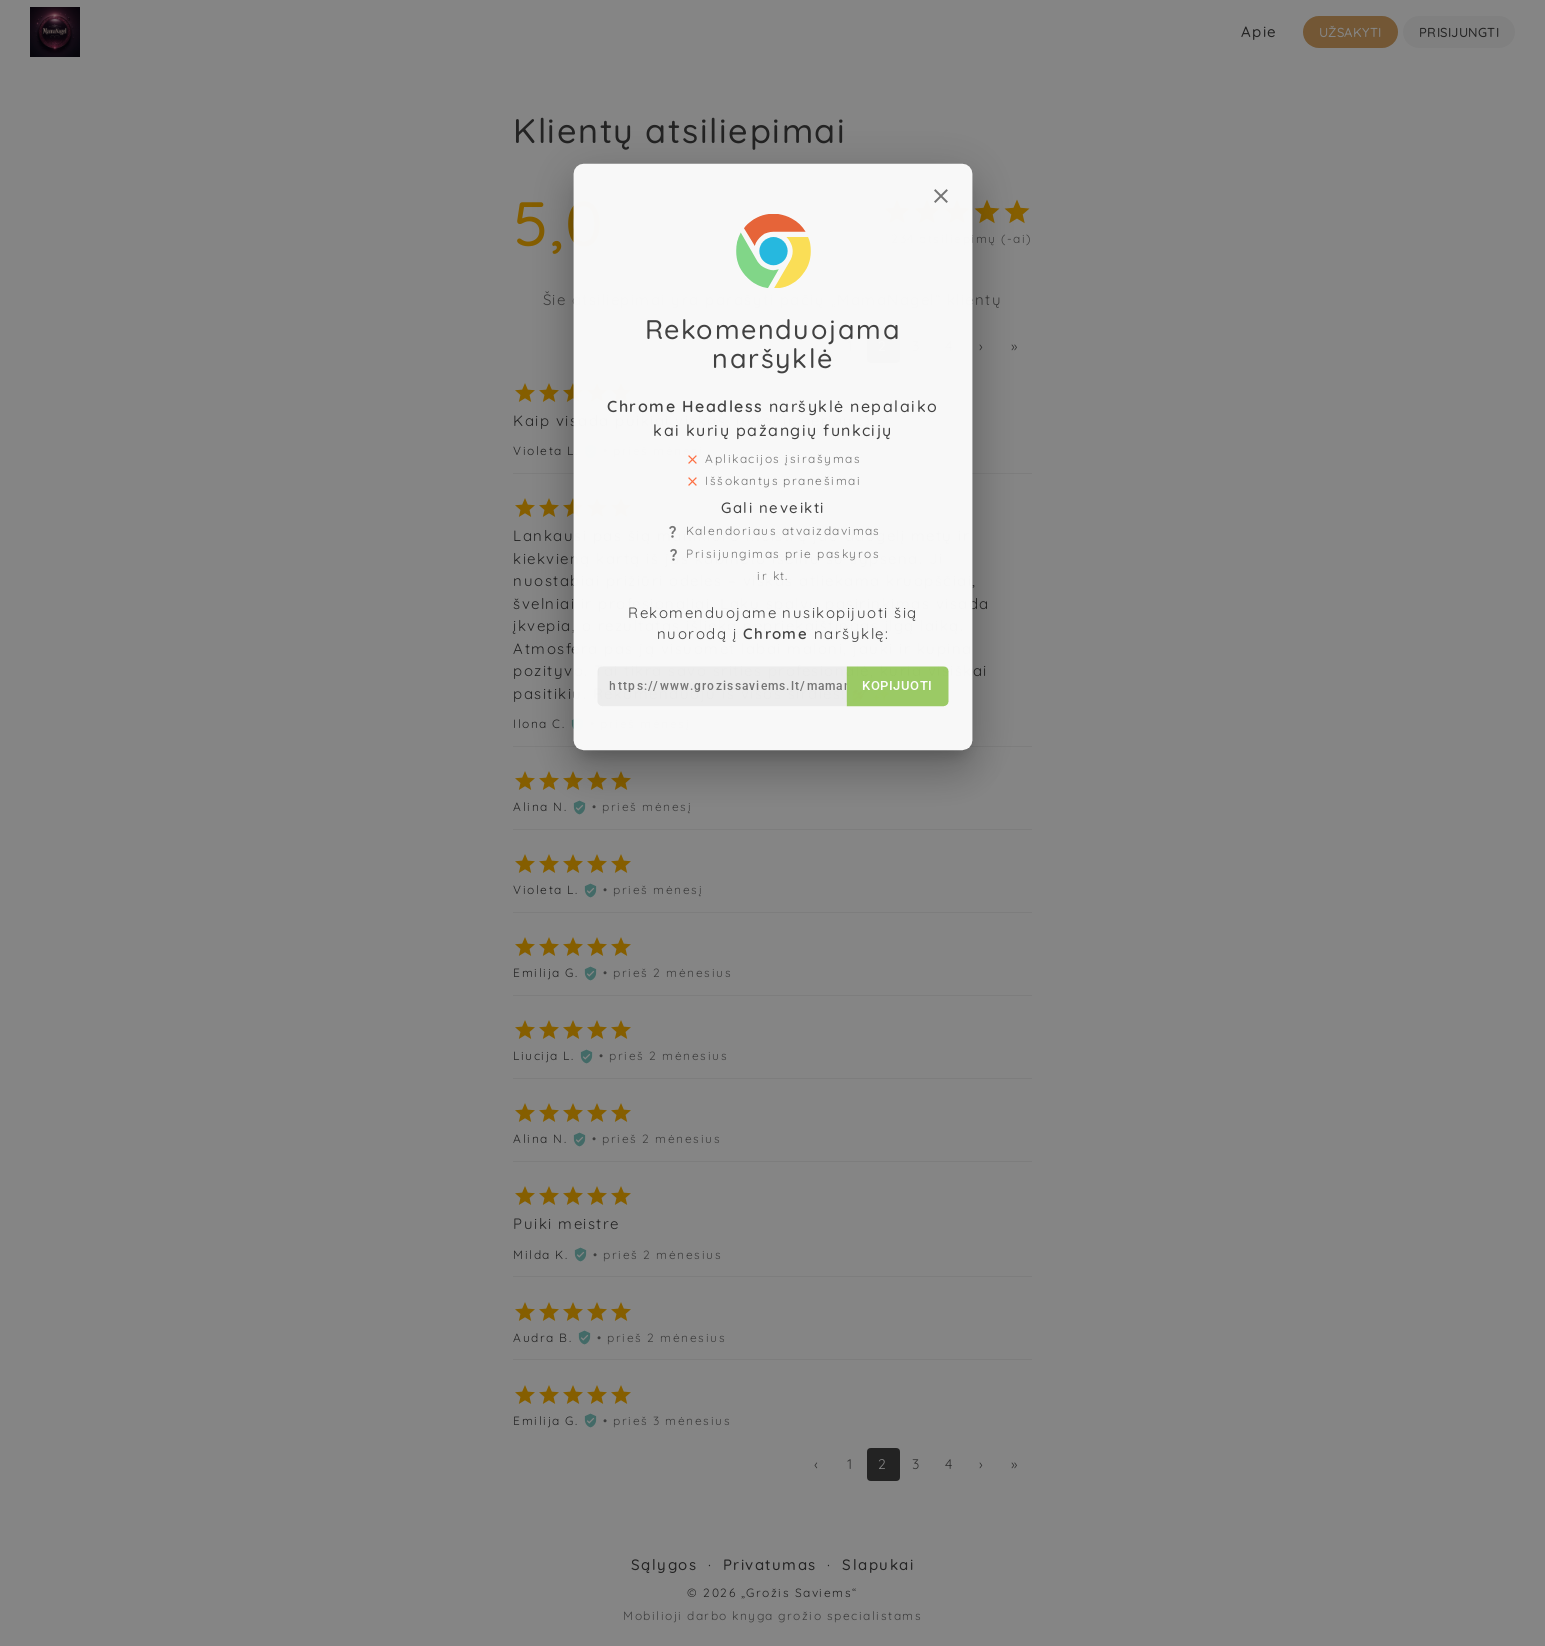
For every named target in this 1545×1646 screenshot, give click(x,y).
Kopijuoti (885, 617)
